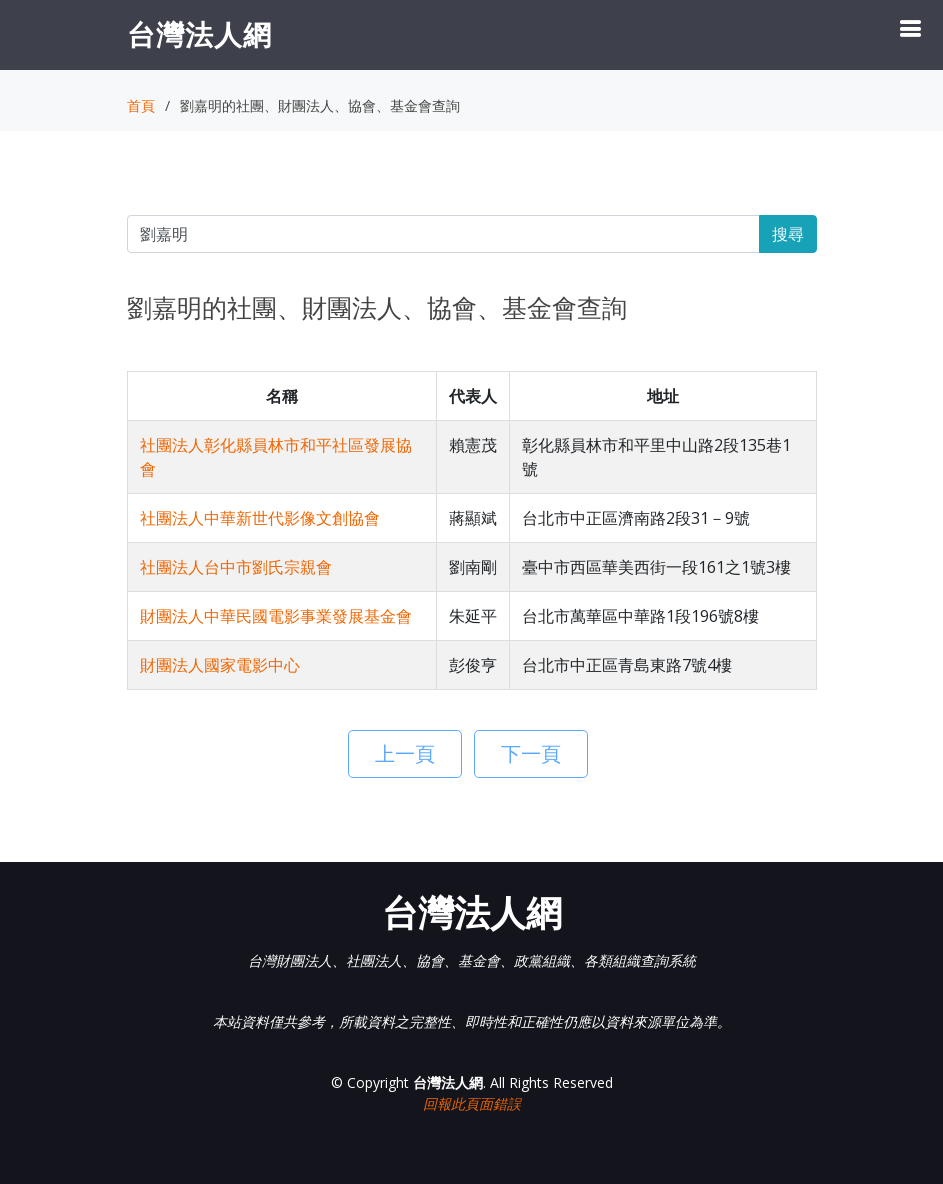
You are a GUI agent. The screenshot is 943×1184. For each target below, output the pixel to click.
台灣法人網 (199, 34)
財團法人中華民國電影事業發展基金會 (276, 616)
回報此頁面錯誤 (472, 1103)
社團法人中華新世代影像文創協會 (260, 518)
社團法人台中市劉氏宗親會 (236, 567)
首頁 (141, 105)
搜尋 (788, 234)
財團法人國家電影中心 (220, 665)
